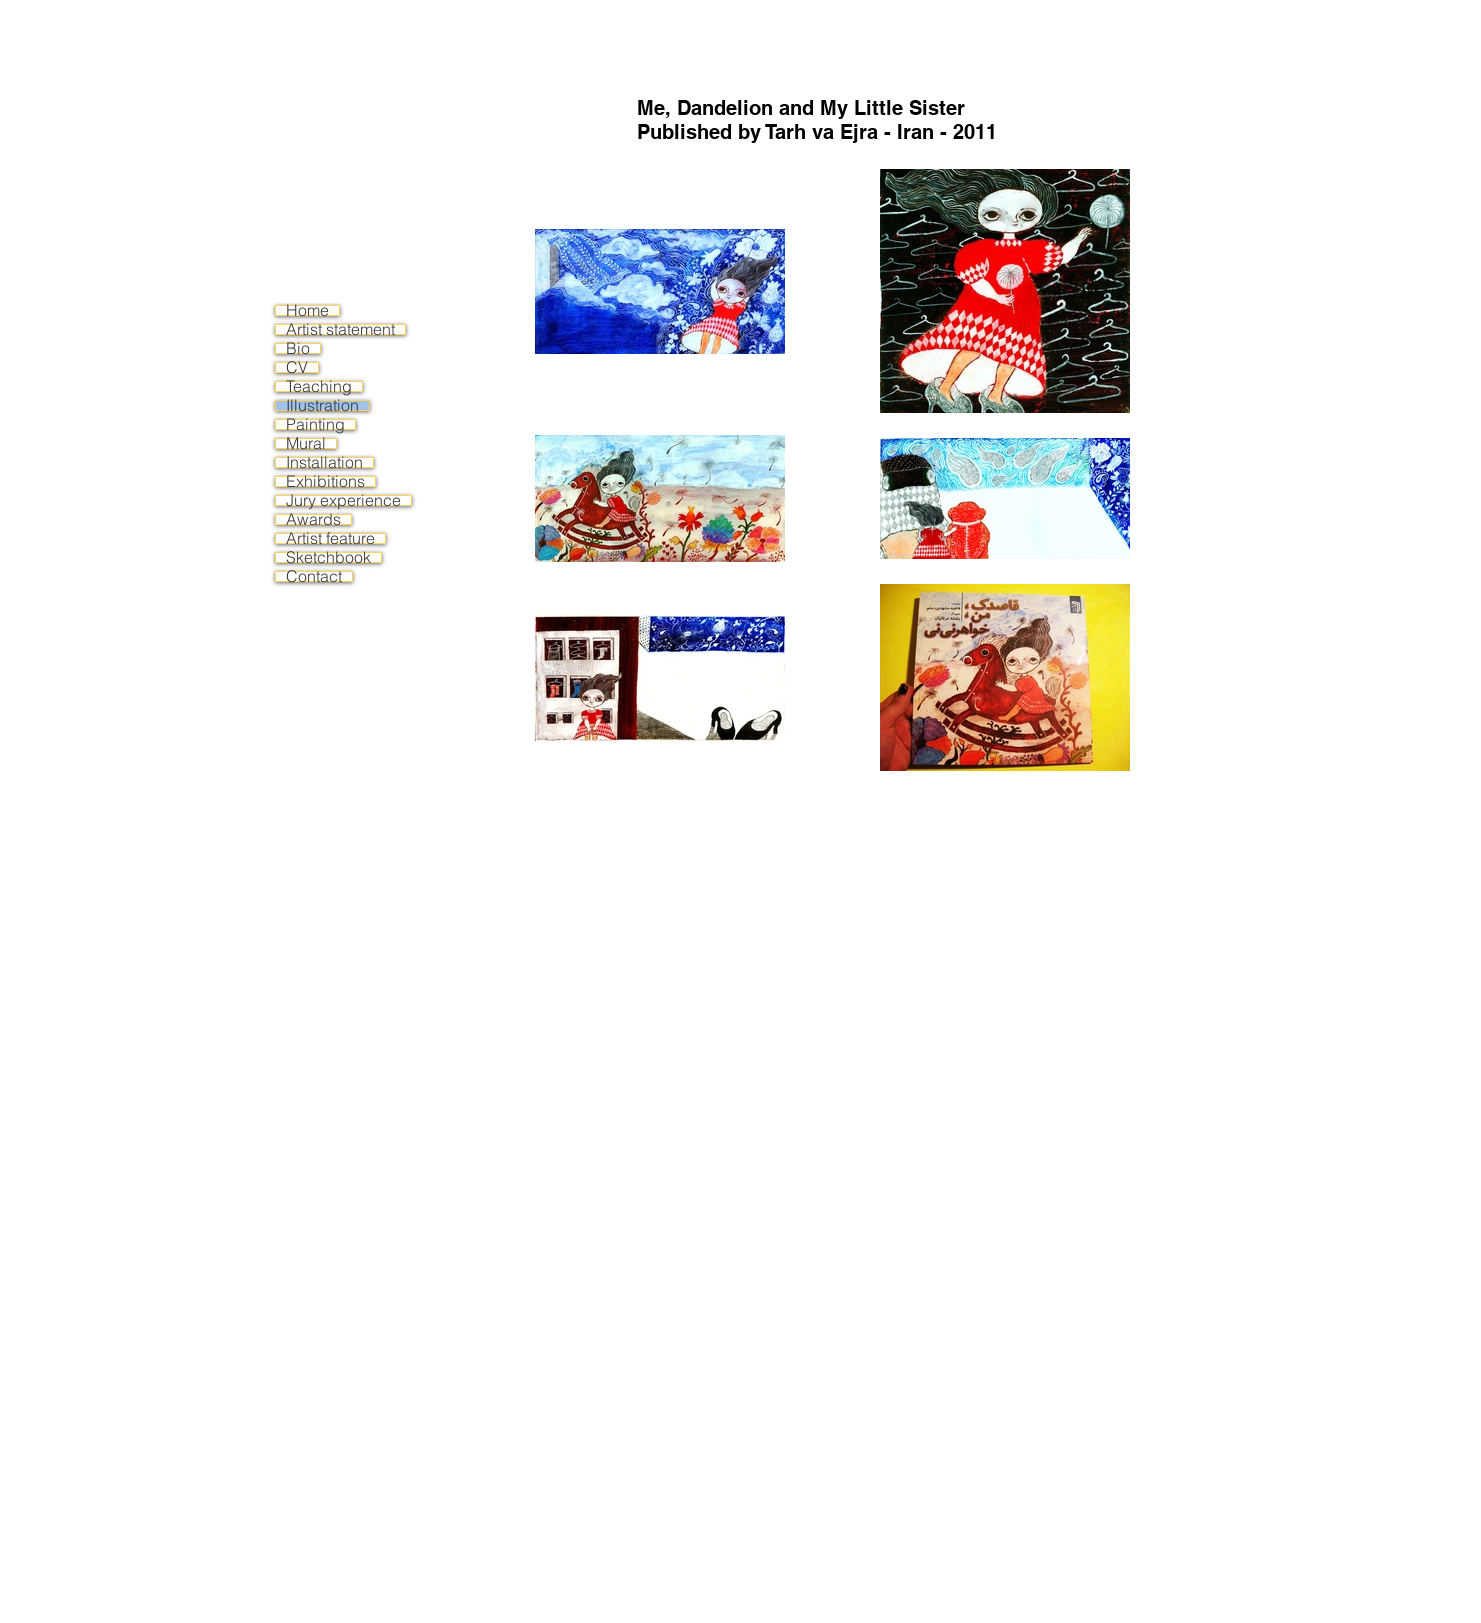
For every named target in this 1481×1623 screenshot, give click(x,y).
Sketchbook (328, 557)
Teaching (319, 386)
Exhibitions (325, 481)
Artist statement (340, 329)
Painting (315, 424)
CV (297, 367)
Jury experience (343, 500)
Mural (306, 443)
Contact (314, 576)
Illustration (322, 405)
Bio (298, 348)
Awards (313, 519)
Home (307, 310)
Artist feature (330, 538)
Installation (324, 462)
